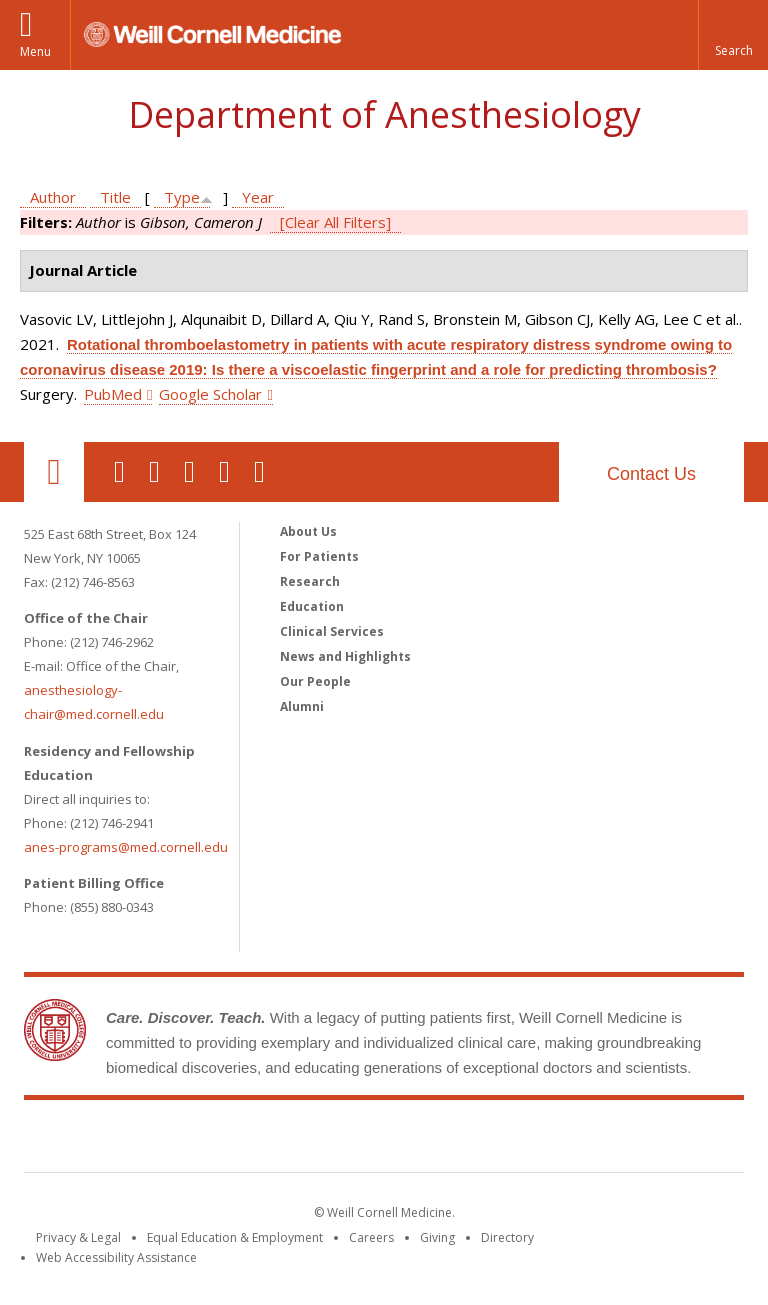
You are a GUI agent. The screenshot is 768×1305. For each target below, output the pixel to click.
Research (310, 581)
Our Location (54, 472)
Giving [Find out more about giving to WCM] (437, 1237)
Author (53, 197)
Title (115, 197)
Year (258, 197)
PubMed (113, 394)
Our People (315, 681)
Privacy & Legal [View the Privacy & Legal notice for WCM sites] (78, 1237)
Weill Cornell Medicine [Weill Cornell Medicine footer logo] (384, 1140)
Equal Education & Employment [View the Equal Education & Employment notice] (235, 1237)
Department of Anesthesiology (384, 114)
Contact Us (651, 474)
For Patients (319, 556)
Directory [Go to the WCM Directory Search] (507, 1237)
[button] (733, 35)
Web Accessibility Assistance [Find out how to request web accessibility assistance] (116, 1257)
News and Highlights (345, 656)
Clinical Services (332, 631)
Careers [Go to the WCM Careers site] (371, 1237)
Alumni (302, 706)
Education (312, 606)
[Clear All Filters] (335, 222)
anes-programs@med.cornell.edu (126, 847)
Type (182, 197)
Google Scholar (210, 394)
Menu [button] (35, 51)
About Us (308, 531)
